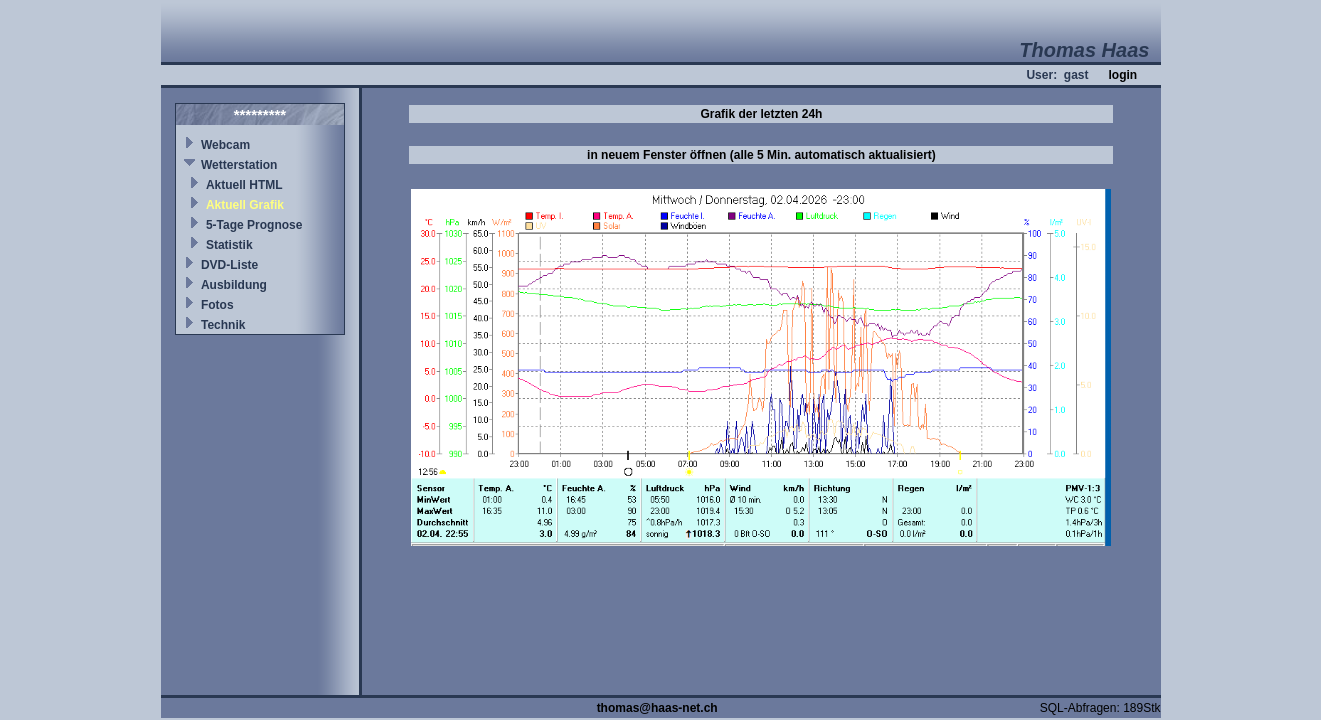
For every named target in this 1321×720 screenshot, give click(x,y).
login (1122, 75)
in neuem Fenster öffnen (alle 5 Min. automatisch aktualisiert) (761, 155)
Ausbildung (234, 285)
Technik (223, 325)
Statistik (229, 245)
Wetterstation (239, 165)
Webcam (225, 145)
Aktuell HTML (244, 185)
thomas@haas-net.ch (657, 708)
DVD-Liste (229, 265)
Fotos (217, 305)
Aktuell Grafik (245, 205)
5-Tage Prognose (254, 225)
